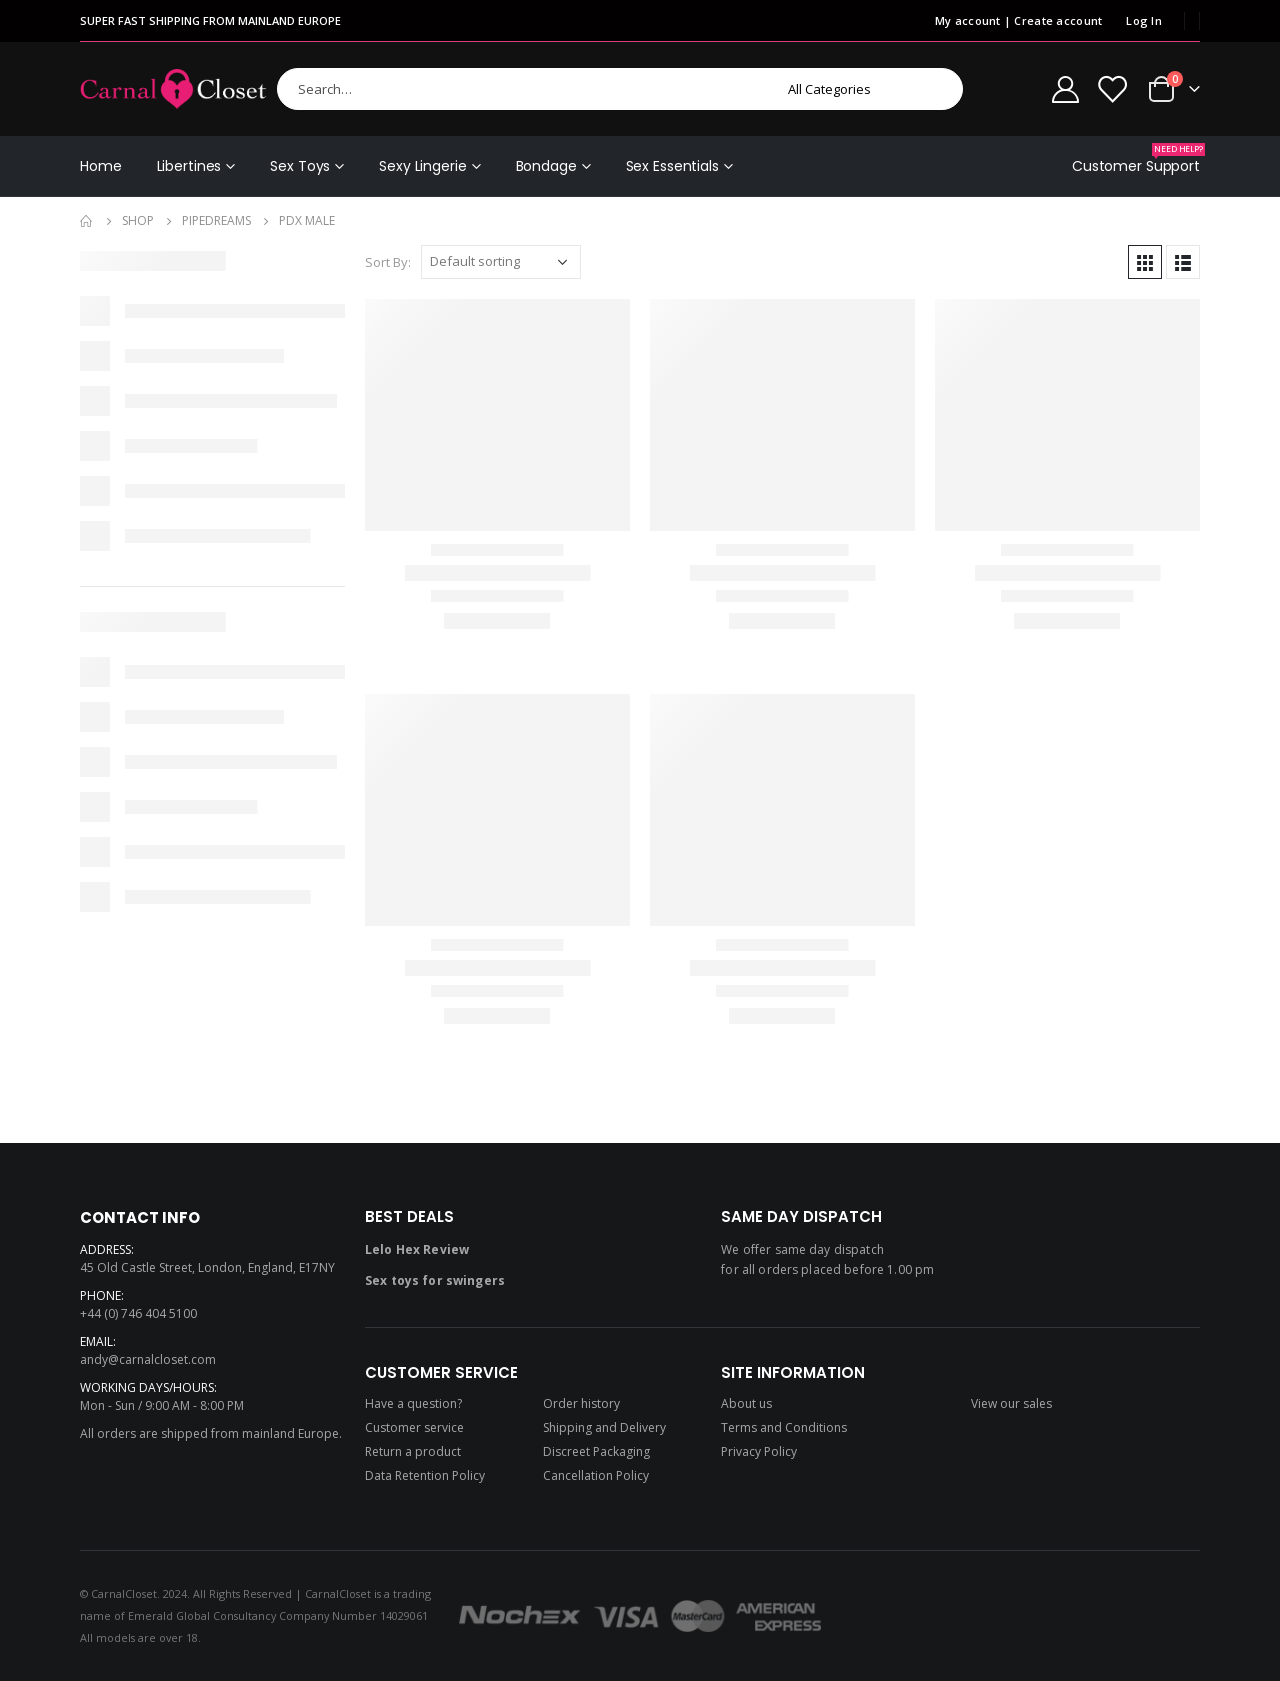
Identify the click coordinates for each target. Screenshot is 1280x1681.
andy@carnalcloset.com (148, 1359)
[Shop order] (501, 262)
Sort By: (388, 262)
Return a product (413, 1451)
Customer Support (1136, 159)
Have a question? (413, 1403)
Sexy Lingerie (422, 166)
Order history (581, 1403)
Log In (1144, 20)
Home (101, 166)
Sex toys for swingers (435, 1280)
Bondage (546, 166)
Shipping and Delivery (604, 1427)
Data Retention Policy (425, 1475)
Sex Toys (300, 166)
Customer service (414, 1427)
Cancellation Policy (596, 1475)
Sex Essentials (672, 166)
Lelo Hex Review (417, 1249)
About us (746, 1403)
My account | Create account (1018, 20)
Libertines (189, 166)
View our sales (1011, 1403)
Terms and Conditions (784, 1427)
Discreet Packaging (596, 1451)
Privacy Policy (759, 1451)
